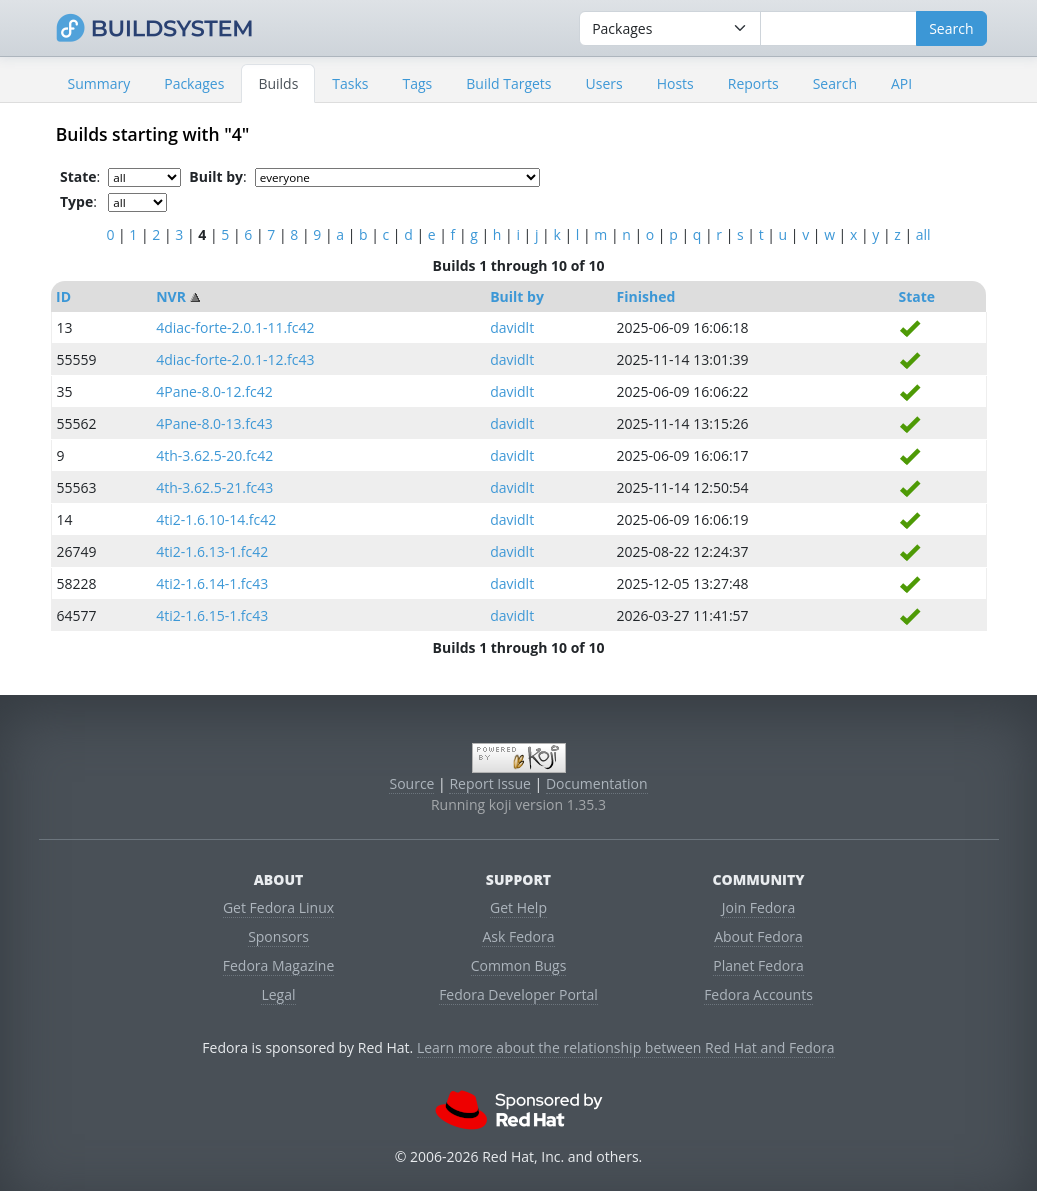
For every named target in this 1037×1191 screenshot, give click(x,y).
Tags (418, 83)
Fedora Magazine (279, 965)
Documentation (597, 783)
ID (63, 296)
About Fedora (758, 936)
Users (604, 83)
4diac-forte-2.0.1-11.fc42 (235, 327)
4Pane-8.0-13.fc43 (214, 423)
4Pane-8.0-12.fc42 (214, 391)
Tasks (350, 83)
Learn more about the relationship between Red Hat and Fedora (626, 1047)
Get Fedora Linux (278, 907)
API (901, 83)
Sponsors (278, 936)
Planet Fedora (758, 965)
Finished (646, 296)
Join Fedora (759, 907)
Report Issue (490, 783)
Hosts (675, 83)
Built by (517, 296)
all (923, 234)
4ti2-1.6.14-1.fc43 (212, 583)
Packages (194, 83)
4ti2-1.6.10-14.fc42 (216, 519)
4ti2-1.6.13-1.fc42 (212, 551)
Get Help (518, 907)
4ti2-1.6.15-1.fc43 (212, 615)
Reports (753, 83)
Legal (278, 994)
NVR (171, 296)
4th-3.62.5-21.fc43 (214, 487)
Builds (278, 83)
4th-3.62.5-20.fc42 (214, 455)
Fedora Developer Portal (518, 994)
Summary (99, 83)
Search (835, 83)
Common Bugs (519, 965)
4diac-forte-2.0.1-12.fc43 (235, 359)
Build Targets (508, 83)
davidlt (512, 327)
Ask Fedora (518, 936)
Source (411, 783)
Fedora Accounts (758, 994)
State (916, 296)
